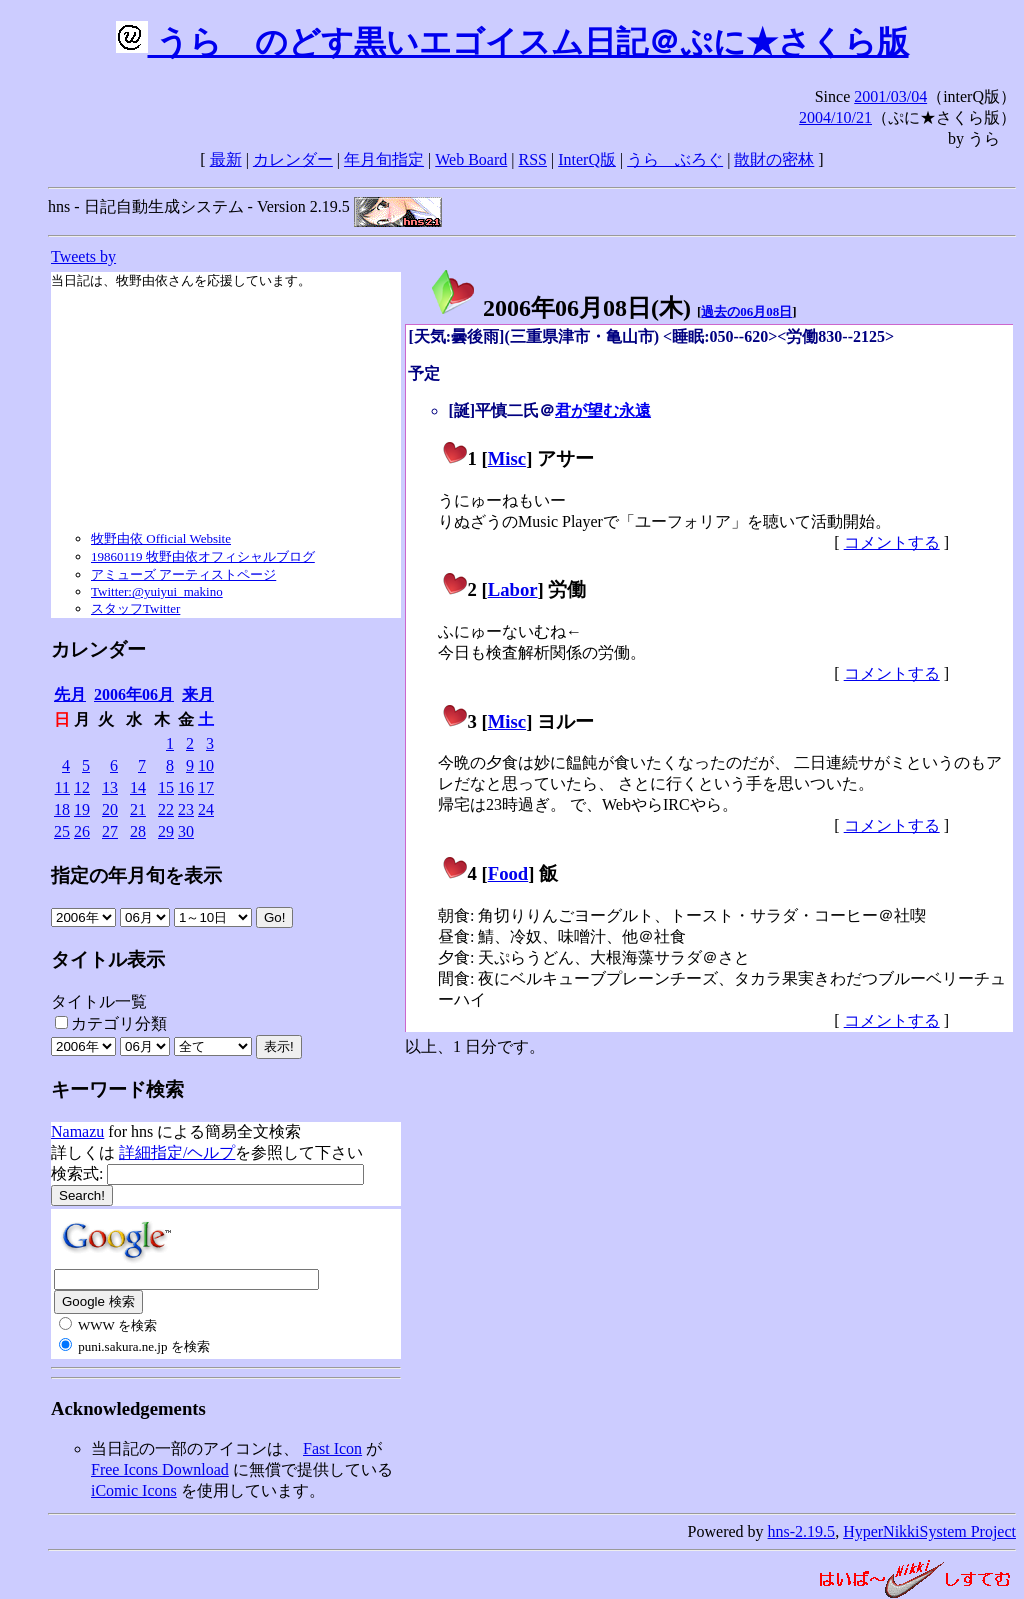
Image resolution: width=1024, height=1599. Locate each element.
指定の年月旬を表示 (136, 875)
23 (186, 809)
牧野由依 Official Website (161, 538)
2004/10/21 (835, 117)
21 (138, 809)
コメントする (892, 542)
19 (82, 809)
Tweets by (83, 256)
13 (110, 787)
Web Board (471, 159)
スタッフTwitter (135, 608)
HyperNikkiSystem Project (929, 1531)
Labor (513, 589)
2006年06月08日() (560, 308)
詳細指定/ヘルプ (177, 1152)
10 (206, 765)
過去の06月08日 (746, 311)
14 (138, 787)
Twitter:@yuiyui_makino (157, 591)
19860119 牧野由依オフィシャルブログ (203, 556)
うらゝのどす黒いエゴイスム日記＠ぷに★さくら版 (512, 42)
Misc (507, 458)
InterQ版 (587, 159)
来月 (198, 694)
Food (508, 873)
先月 (70, 694)
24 (206, 809)
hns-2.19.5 (802, 1531)
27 (110, 831)
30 (186, 831)
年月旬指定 (384, 159)
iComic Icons (134, 1490)
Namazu (77, 1131)
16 (186, 787)
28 (138, 831)
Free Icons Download (160, 1469)
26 (82, 831)
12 (82, 787)
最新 (226, 159)
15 (166, 787)
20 (110, 809)
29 (166, 831)
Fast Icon (332, 1448)
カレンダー (293, 159)
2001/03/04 (890, 96)
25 (62, 831)
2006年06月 (134, 694)
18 (62, 809)
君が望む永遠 (603, 410)
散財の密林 (774, 159)
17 (206, 787)
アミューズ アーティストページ (183, 574)
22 (166, 809)
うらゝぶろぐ (675, 159)
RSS (533, 159)
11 (62, 787)
